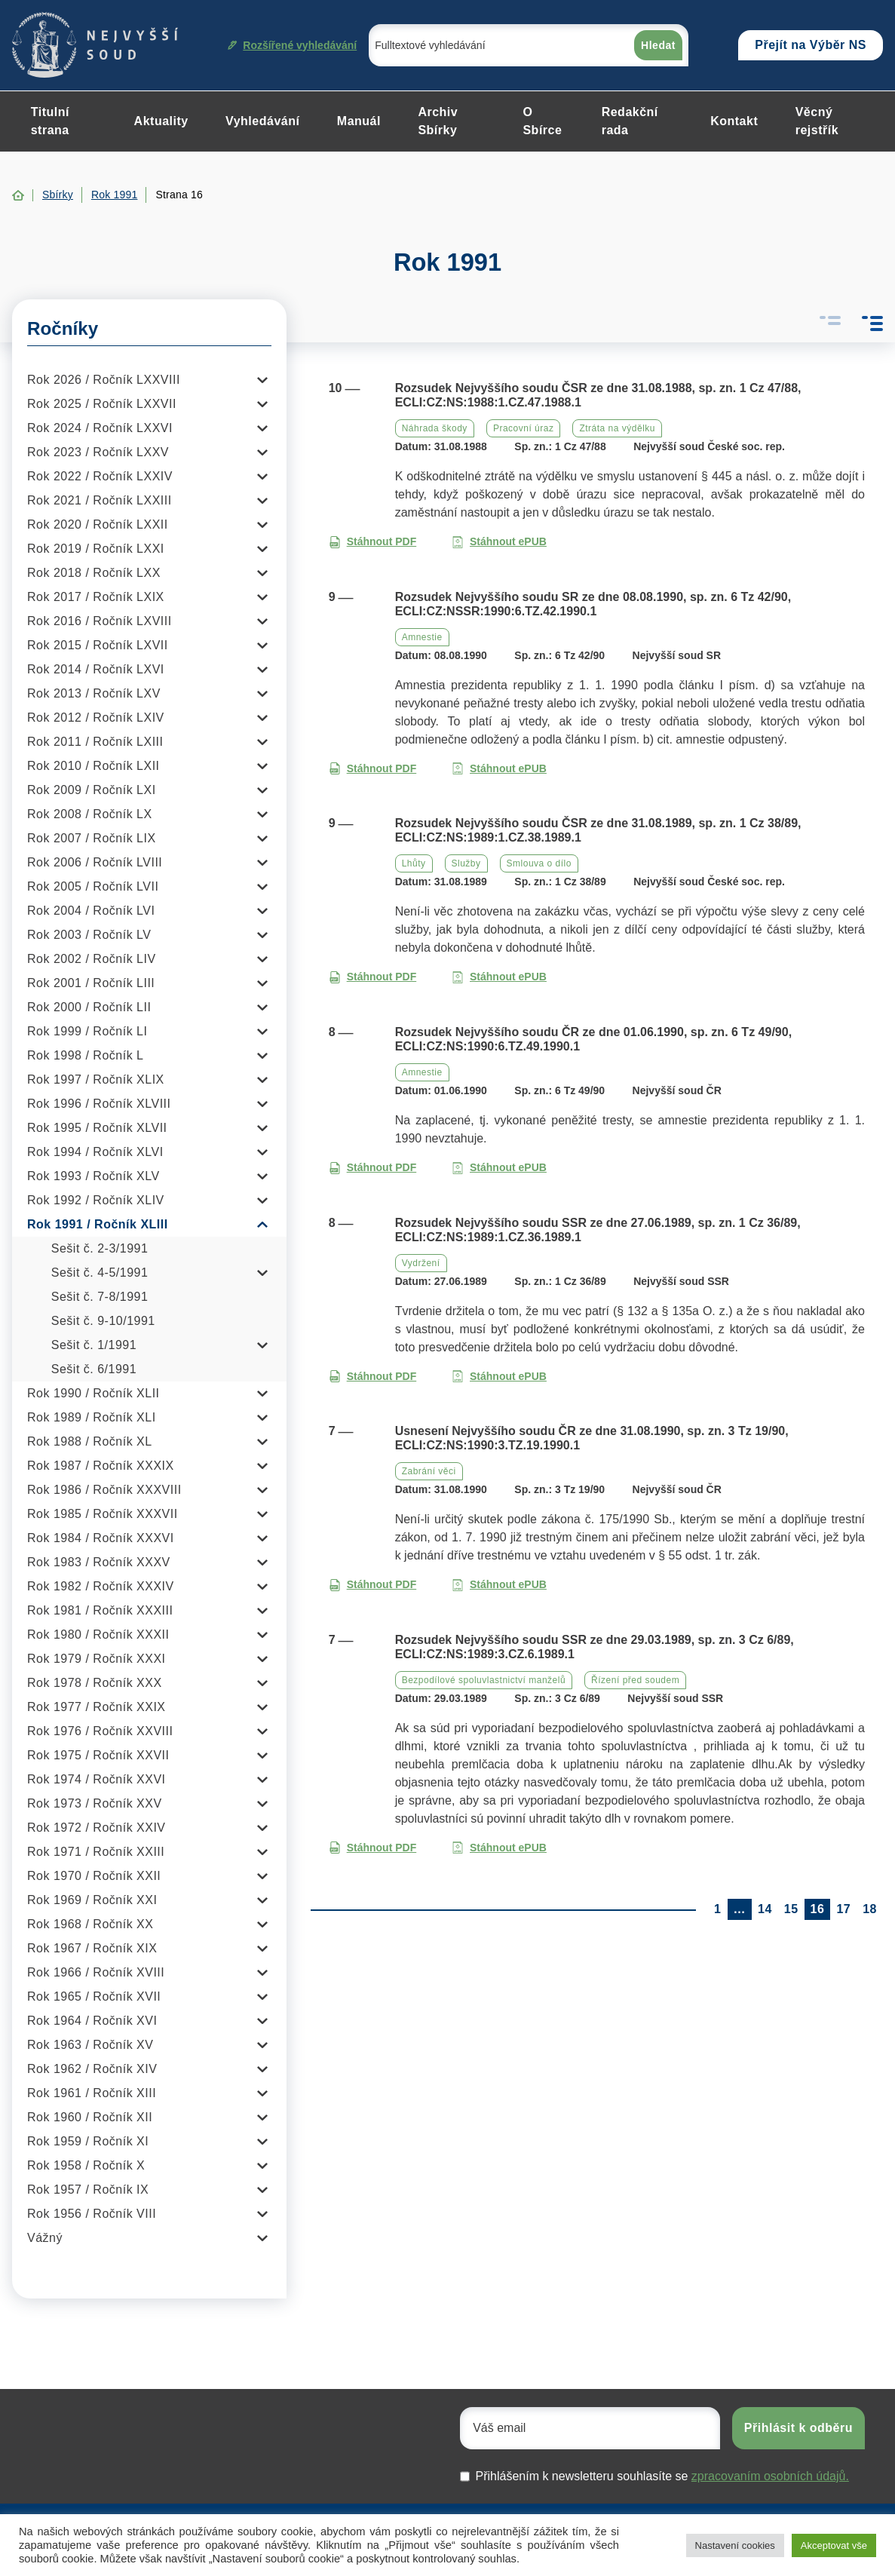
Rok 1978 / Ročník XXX (94, 1682)
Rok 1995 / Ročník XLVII (97, 1127)
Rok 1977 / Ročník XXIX (96, 1706)
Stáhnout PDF (373, 541)
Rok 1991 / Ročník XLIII (97, 1224)
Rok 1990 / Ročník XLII (93, 1393)
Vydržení (421, 1263)
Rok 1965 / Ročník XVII (94, 1996)
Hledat (658, 45)
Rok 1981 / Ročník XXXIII (100, 1610)
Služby (466, 863)
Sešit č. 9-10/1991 (103, 1320)
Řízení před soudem (635, 1680)
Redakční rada (630, 121)
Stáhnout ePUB (499, 541)
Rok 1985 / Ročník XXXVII (102, 1513)
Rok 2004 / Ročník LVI (91, 910)
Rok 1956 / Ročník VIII (91, 2213)
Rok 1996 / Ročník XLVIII (98, 1103)
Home (18, 195)
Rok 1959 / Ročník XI (88, 2141)
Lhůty (414, 863)
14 (765, 1909)
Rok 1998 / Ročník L (85, 1055)
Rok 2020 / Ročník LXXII (97, 524)
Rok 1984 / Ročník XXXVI (100, 1538)
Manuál (359, 121)
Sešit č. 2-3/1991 (100, 1248)
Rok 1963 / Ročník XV (90, 2044)
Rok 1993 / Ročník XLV (93, 1176)
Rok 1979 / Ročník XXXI (96, 1658)
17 (843, 1909)
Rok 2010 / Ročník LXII (93, 765)
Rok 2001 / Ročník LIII (91, 983)
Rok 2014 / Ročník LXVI (95, 669)
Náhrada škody (434, 428)
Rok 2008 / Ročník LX (89, 814)
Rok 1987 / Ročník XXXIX (100, 1465)
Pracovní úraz (523, 428)
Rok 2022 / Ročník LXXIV (100, 476)
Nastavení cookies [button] (735, 2545)
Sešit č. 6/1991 (93, 1369)
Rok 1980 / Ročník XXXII (98, 1634)
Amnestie (422, 637)
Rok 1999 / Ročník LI (87, 1031)
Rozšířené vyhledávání (292, 45)
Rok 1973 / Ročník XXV (94, 1803)
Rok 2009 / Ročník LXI (91, 790)
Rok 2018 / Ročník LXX (94, 572)
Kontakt (734, 121)
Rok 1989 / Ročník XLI (91, 1417)
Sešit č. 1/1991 (93, 1345)
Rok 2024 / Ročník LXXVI (100, 428)
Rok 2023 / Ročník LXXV (98, 452)
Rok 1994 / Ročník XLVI (95, 1151)
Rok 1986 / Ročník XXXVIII (104, 1489)
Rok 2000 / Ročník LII (89, 1007)
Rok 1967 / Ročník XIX (92, 1948)
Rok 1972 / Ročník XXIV (96, 1827)
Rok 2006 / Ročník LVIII (94, 862)
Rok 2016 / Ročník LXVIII (99, 621)
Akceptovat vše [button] (834, 2545)
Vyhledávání (262, 121)
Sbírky (57, 195)
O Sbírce (542, 121)
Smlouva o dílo (539, 863)
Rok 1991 (114, 195)
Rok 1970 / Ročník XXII (94, 1875)
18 (870, 1909)
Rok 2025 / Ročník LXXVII (101, 403)
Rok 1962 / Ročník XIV (92, 2068)
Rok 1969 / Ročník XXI (92, 1900)
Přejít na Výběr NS (810, 44)
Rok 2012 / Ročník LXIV (95, 717)
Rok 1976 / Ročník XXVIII (100, 1731)
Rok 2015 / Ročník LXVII (97, 645)
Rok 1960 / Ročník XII (89, 2117)
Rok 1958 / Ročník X (86, 2165)
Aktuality (161, 121)
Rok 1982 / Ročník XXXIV (100, 1586)
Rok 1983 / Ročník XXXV (98, 1562)
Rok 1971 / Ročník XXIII (95, 1851)
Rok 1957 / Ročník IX (88, 2189)
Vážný (45, 2237)
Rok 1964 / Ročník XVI (92, 2020)
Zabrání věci (429, 1471)
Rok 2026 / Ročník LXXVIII (103, 379)
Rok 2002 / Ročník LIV (91, 958)
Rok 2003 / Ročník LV (89, 934)
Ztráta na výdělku (617, 428)
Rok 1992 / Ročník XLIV (95, 1200)
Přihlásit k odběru (798, 2427)
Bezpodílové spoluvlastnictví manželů (484, 1680)
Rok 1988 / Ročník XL (89, 1441)
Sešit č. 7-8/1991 (100, 1296)
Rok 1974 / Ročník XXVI (96, 1779)
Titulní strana (50, 121)
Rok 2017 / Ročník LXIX (95, 596)
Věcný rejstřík (816, 121)
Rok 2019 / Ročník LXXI (95, 548)
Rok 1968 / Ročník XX (90, 1924)
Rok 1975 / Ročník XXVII (98, 1755)
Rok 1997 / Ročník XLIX (95, 1079)
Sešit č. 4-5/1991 (100, 1272)
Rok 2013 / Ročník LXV (94, 693)
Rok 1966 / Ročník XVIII (95, 1972)
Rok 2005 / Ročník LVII (92, 886)
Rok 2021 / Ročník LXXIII (99, 500)
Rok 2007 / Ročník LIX (91, 838)
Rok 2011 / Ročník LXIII (95, 741)
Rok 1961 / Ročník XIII (91, 2093)
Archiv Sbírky (438, 121)
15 (791, 1909)
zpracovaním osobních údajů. (770, 2476)
